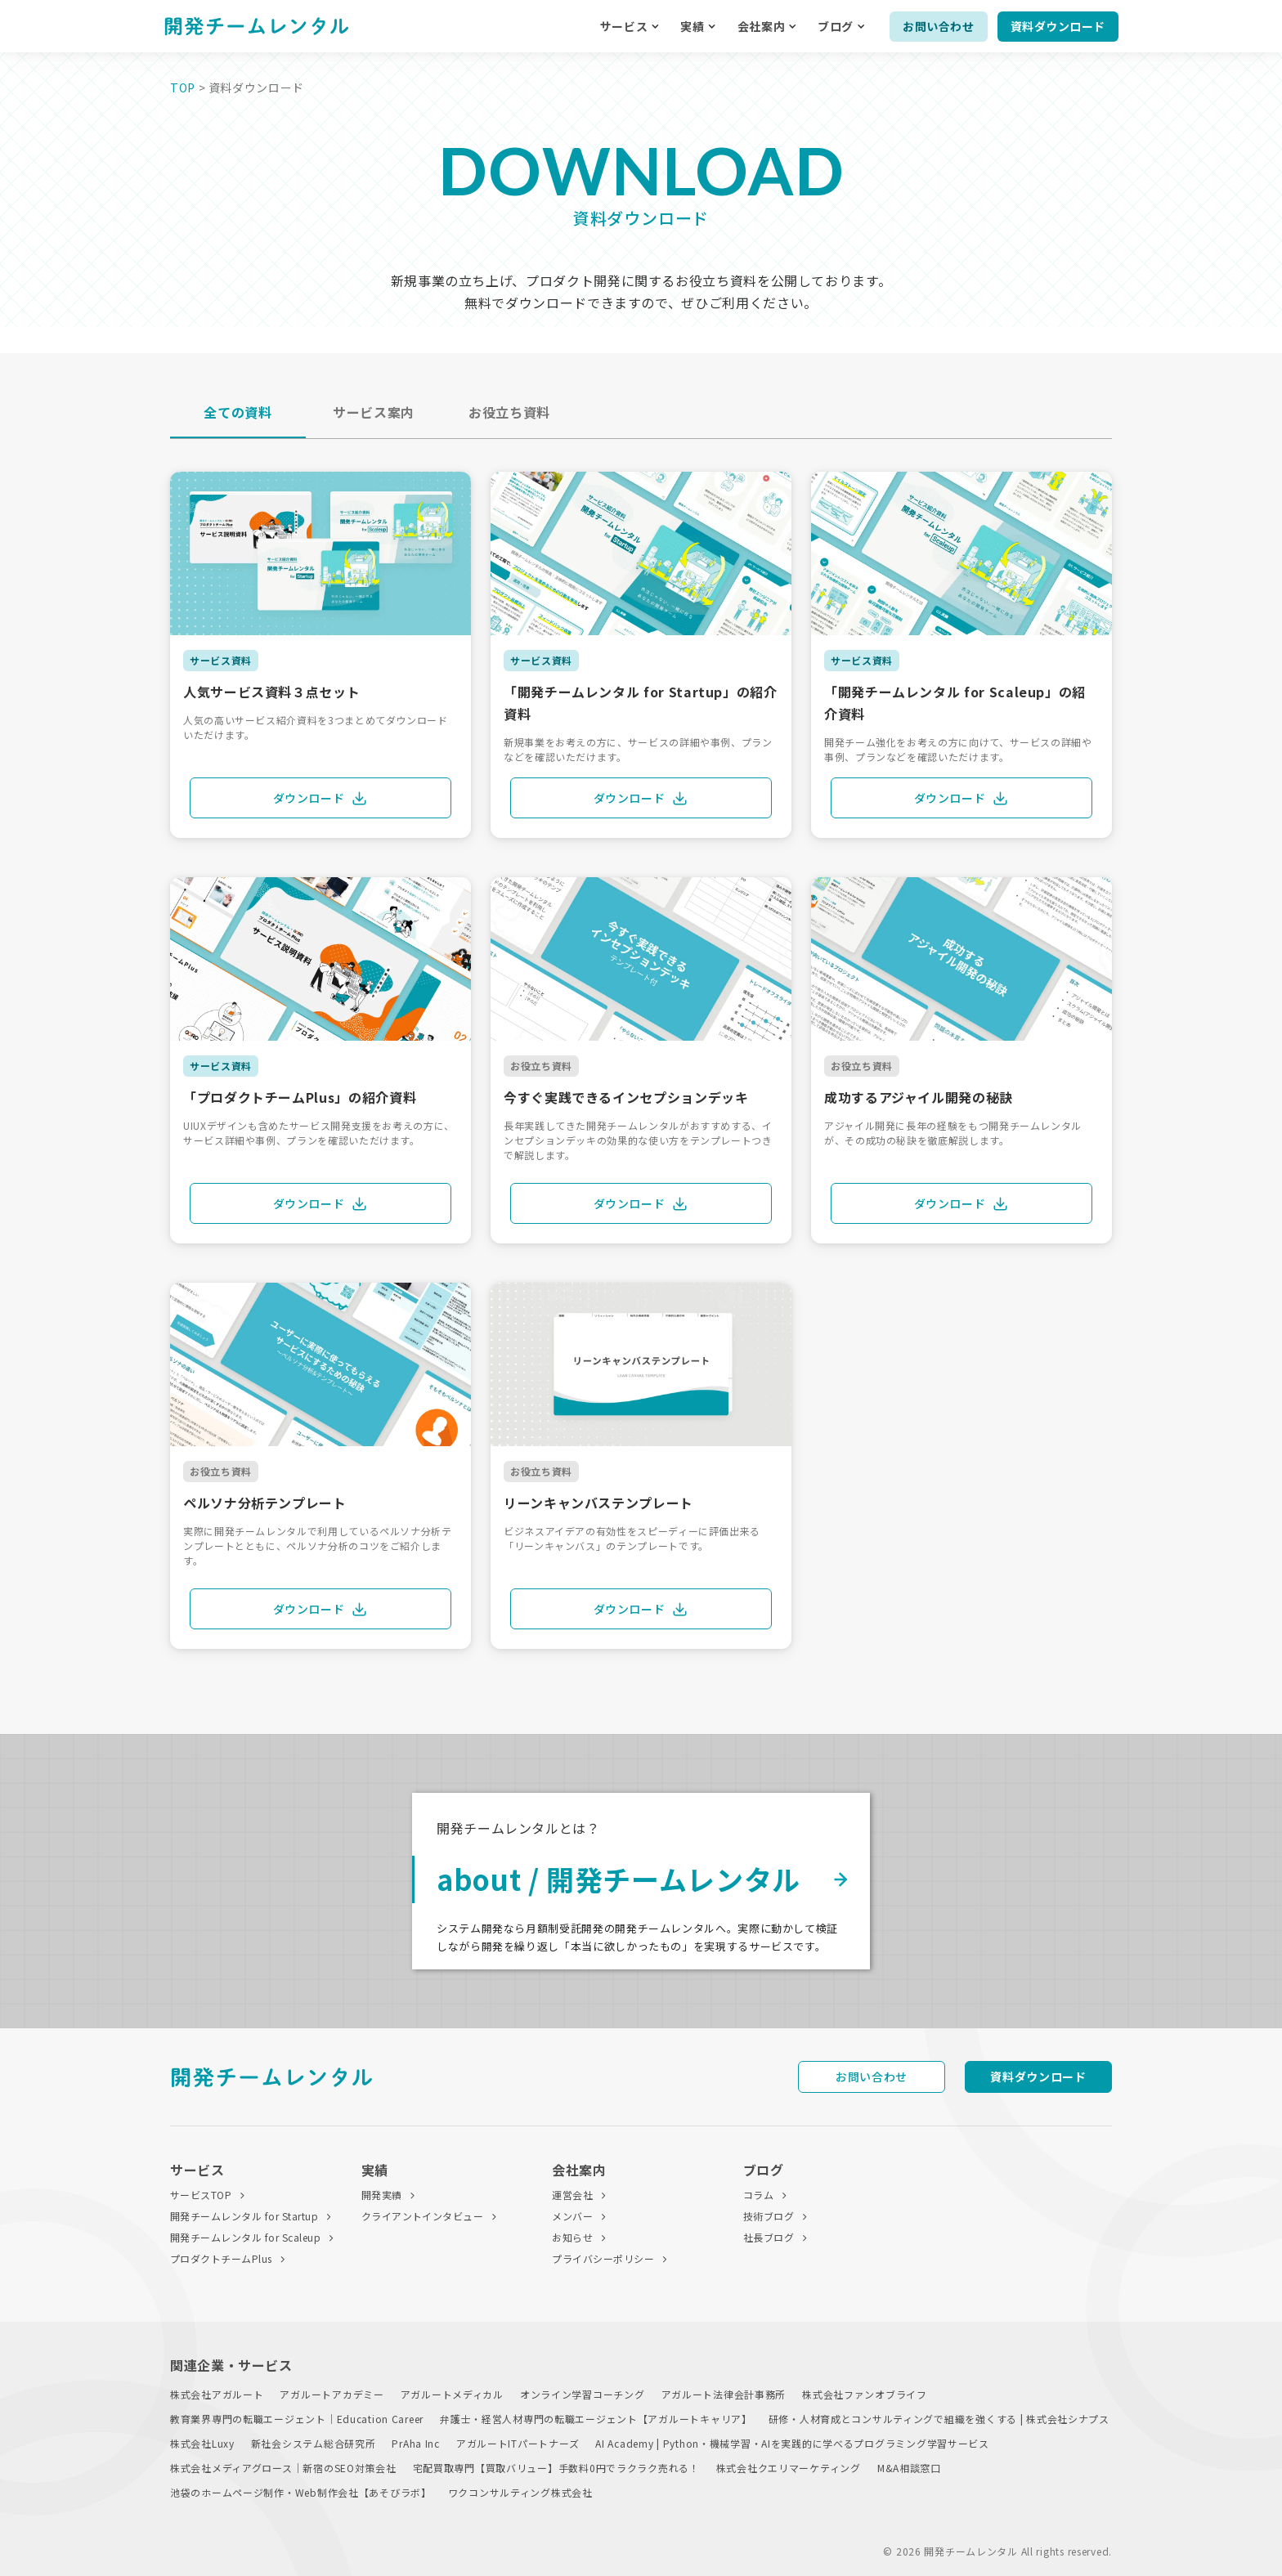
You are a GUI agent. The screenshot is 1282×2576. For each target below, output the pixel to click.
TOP (182, 87)
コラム (758, 2195)
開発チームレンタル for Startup (244, 2216)
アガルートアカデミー (331, 2394)
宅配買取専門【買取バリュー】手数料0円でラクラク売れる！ (556, 2468)
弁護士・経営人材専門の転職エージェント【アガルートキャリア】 (596, 2419)
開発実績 (381, 2195)
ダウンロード (321, 798)
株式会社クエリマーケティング (788, 2468)
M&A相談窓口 (909, 2468)
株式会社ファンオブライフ (864, 2394)
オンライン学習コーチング (582, 2394)
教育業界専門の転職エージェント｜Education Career (297, 2419)
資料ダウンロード (1058, 26)
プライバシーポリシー (603, 2258)
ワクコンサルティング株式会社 (520, 2492)
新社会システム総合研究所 (313, 2443)
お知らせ (572, 2237)
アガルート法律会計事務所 (724, 2394)
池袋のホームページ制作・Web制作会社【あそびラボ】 (301, 2492)
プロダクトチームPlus (221, 2258)
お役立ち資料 (509, 412)
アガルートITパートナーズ (517, 2443)
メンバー (572, 2216)
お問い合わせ (938, 26)
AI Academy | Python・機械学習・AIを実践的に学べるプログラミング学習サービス (792, 2443)
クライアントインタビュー (422, 2216)
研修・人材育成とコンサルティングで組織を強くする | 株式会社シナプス (939, 2419)
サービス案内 (374, 412)
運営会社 (572, 2195)
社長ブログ (768, 2237)
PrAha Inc (415, 2443)
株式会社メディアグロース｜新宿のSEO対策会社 (283, 2468)
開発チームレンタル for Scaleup (245, 2237)
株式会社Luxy (202, 2443)
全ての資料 (237, 412)
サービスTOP (200, 2195)
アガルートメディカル (452, 2394)
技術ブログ (768, 2216)
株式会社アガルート (216, 2394)
